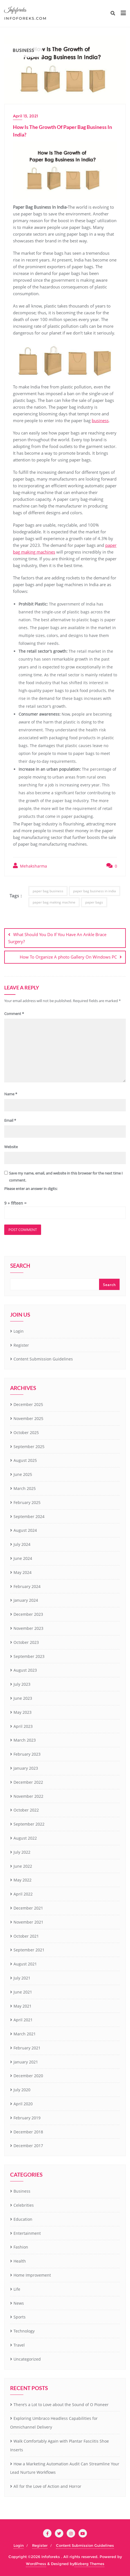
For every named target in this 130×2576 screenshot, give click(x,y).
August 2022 (25, 1838)
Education (23, 2219)
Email (10, 1120)
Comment (14, 1013)
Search (20, 1266)
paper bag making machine (54, 902)
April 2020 (23, 2103)
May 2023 (23, 1712)
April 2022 (23, 1894)
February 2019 (27, 2117)
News (19, 2303)
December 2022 (28, 1782)
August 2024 (25, 1530)
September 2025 (29, 1446)
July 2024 (22, 1544)
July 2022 (22, 1852)
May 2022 (23, 1880)
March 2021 (25, 2033)
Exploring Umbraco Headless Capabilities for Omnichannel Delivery (54, 2423)
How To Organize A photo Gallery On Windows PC (68, 957)
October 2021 (26, 1936)
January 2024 (26, 1600)
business (100, 420)
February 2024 (27, 1586)
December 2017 (28, 2145)
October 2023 (26, 1642)
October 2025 (26, 1432)
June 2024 (23, 1558)
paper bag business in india (94, 891)
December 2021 (28, 1908)
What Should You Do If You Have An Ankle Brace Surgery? (57, 938)
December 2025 (28, 1404)
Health (20, 2261)
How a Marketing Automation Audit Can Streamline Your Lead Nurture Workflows (64, 2468)
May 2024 (23, 1572)
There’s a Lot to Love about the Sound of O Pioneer (61, 2404)
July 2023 (22, 1684)
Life (17, 2289)
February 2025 (27, 1502)
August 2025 (25, 1460)
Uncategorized (27, 2359)
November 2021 (28, 1922)
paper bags (94, 902)
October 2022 (26, 1810)
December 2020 (28, 2075)
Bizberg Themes (89, 2563)
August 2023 (25, 1670)
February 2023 (27, 1754)
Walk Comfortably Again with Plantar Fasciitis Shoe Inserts (59, 2445)
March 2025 (25, 1488)
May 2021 (23, 2006)
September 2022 (29, 1824)
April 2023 (23, 1726)
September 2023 (29, 1656)
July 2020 (22, 2089)
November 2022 (28, 1796)
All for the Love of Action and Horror (47, 2486)
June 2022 (23, 1866)
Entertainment (27, 2233)
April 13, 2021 (25, 116)
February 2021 (27, 2048)
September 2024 (29, 1516)
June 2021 (23, 1992)
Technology (24, 2331)
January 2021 (26, 2062)
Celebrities (24, 2205)
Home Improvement (32, 2275)
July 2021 (22, 1978)
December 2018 (28, 2131)
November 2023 (28, 1628)
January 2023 (26, 1768)
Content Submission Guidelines (43, 1359)
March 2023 (25, 1740)
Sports (20, 2317)
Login (19, 1331)
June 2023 (23, 1698)
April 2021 (23, 2019)
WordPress (36, 2563)
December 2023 (28, 1614)
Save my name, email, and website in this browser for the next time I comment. (66, 1177)
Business (22, 2191)
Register (21, 1345)
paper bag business (48, 891)
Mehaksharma (30, 866)
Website (11, 1146)
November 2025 (28, 1418)
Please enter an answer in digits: (30, 1188)
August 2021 (25, 1964)
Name (10, 1093)
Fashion (21, 2247)
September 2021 (29, 1950)
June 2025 (23, 1474)
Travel (19, 2345)
